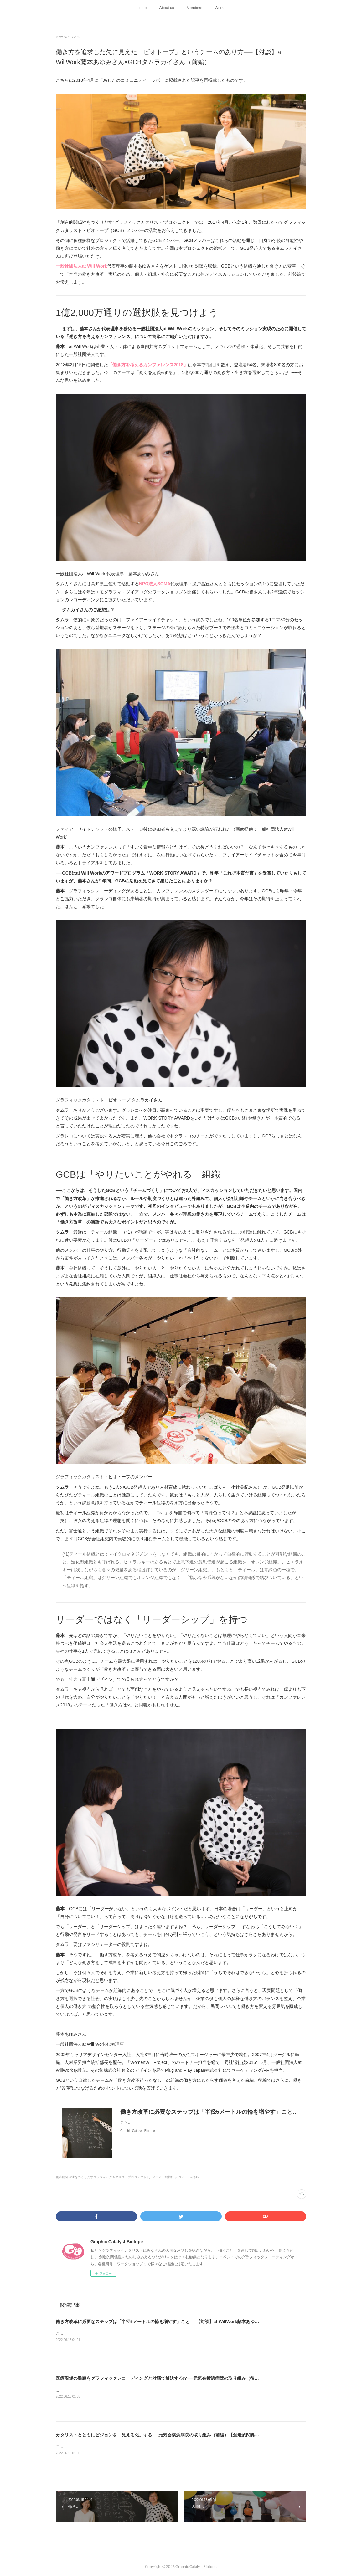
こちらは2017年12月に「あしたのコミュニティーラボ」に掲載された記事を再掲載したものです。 (139, 2390)
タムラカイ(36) (189, 2177)
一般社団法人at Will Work (81, 266)
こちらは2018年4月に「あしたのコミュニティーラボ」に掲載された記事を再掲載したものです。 (138, 2333)
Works (220, 8)
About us (166, 8)
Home (142, 8)
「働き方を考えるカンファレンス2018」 (148, 364)
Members (194, 8)
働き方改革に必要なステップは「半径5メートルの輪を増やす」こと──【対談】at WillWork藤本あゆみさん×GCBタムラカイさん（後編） (192, 2321)
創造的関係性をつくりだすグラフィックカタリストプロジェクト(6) (103, 2177)
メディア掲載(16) (164, 2177)
